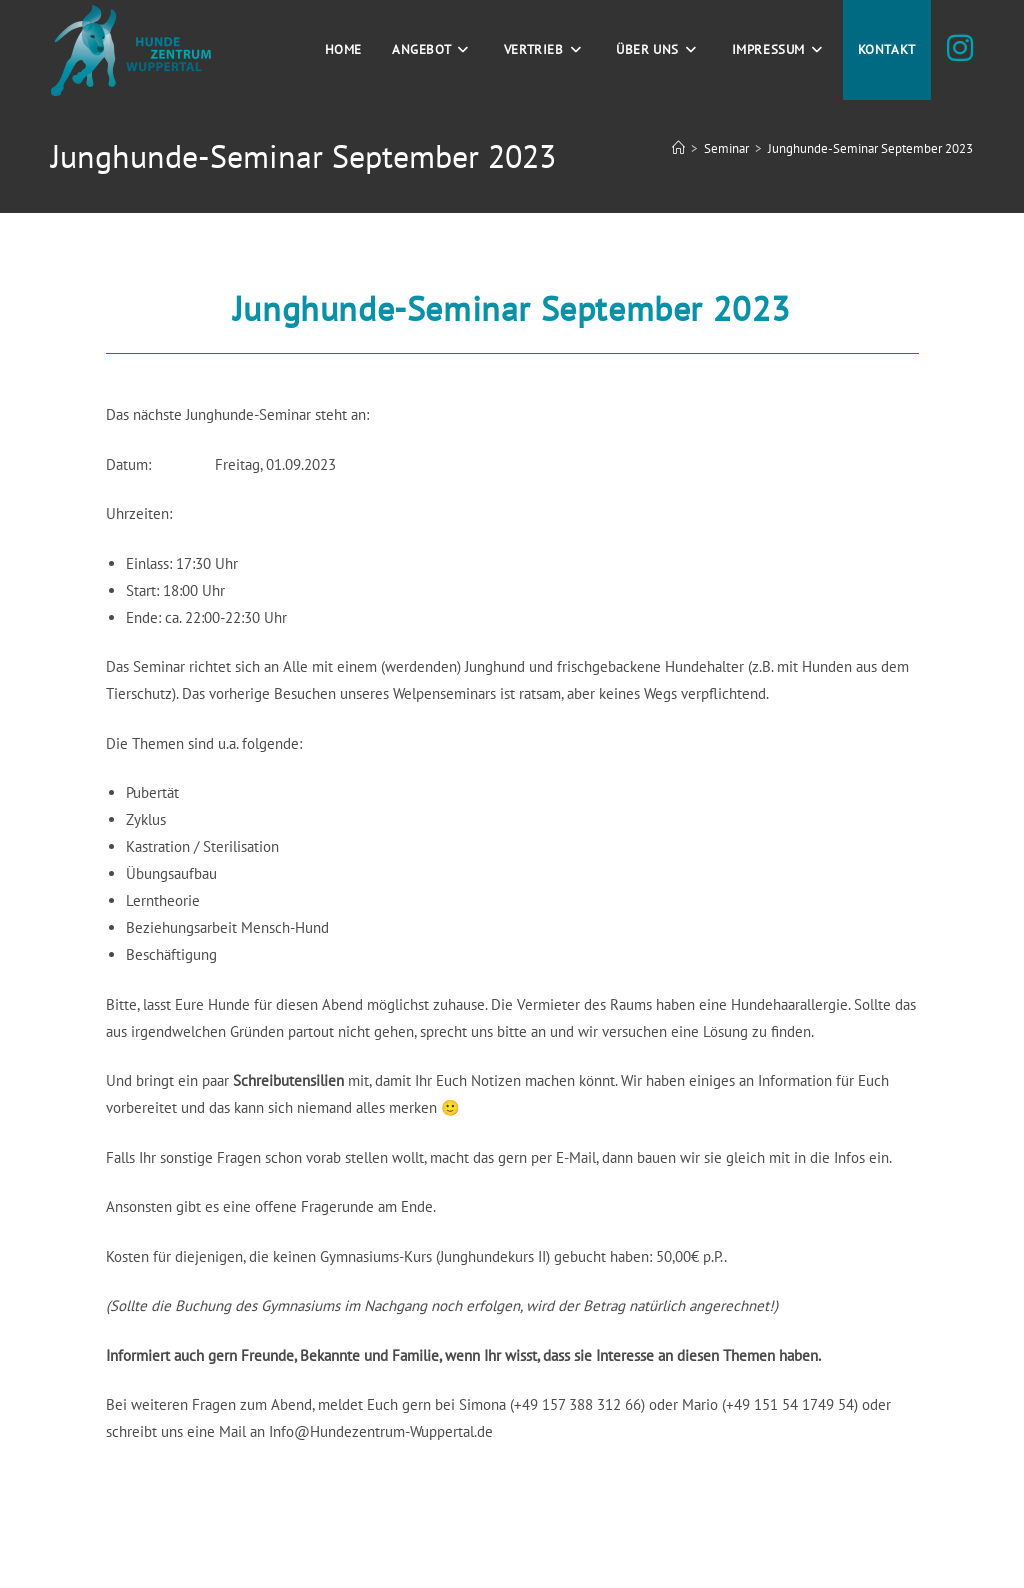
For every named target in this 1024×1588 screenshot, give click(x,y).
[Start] (678, 148)
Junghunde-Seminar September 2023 (870, 148)
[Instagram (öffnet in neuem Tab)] (960, 48)
